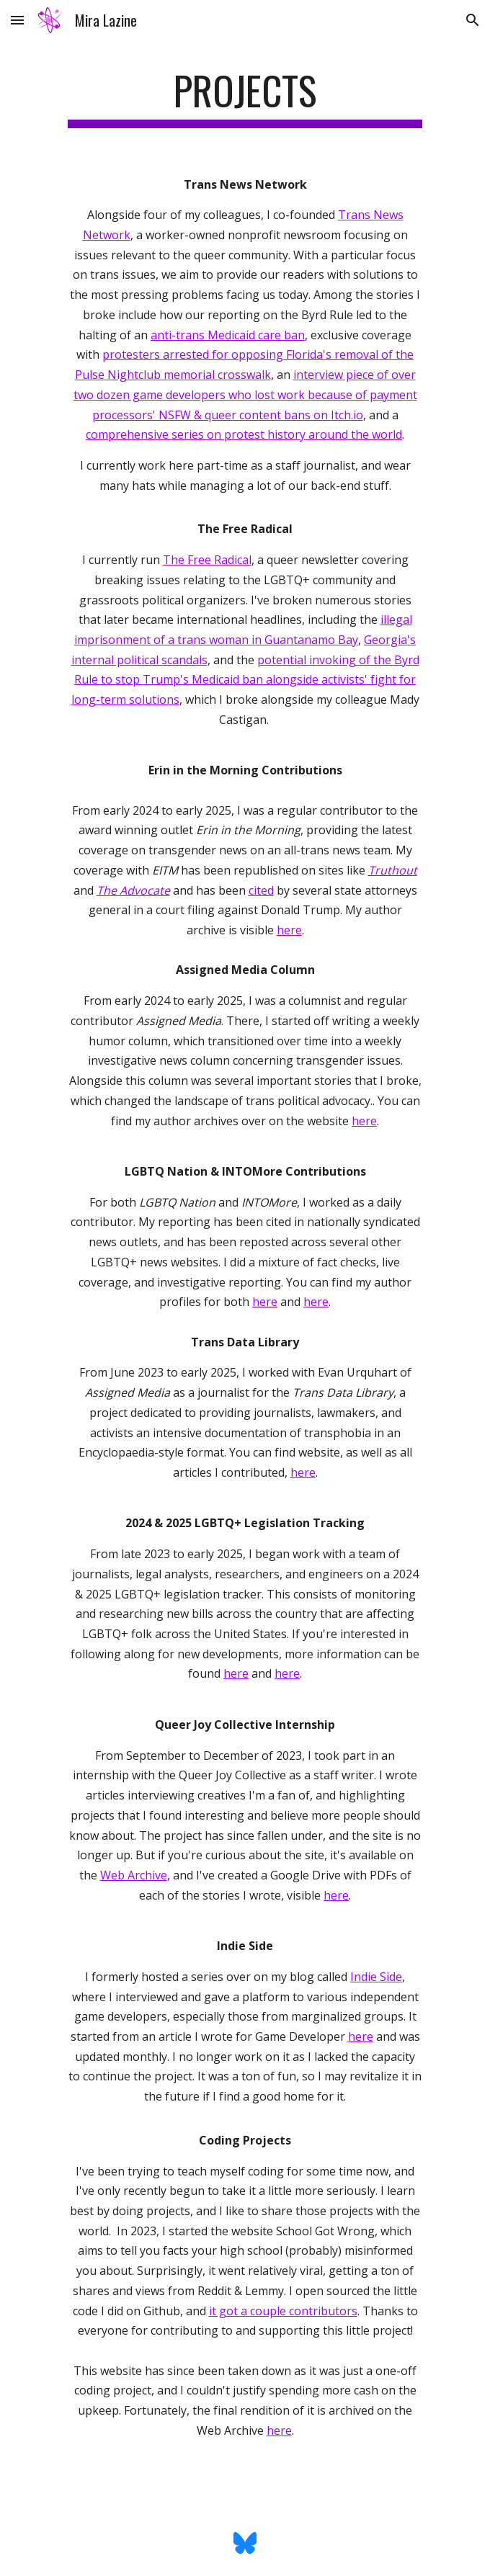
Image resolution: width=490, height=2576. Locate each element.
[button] (17, 20)
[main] (244, 97)
